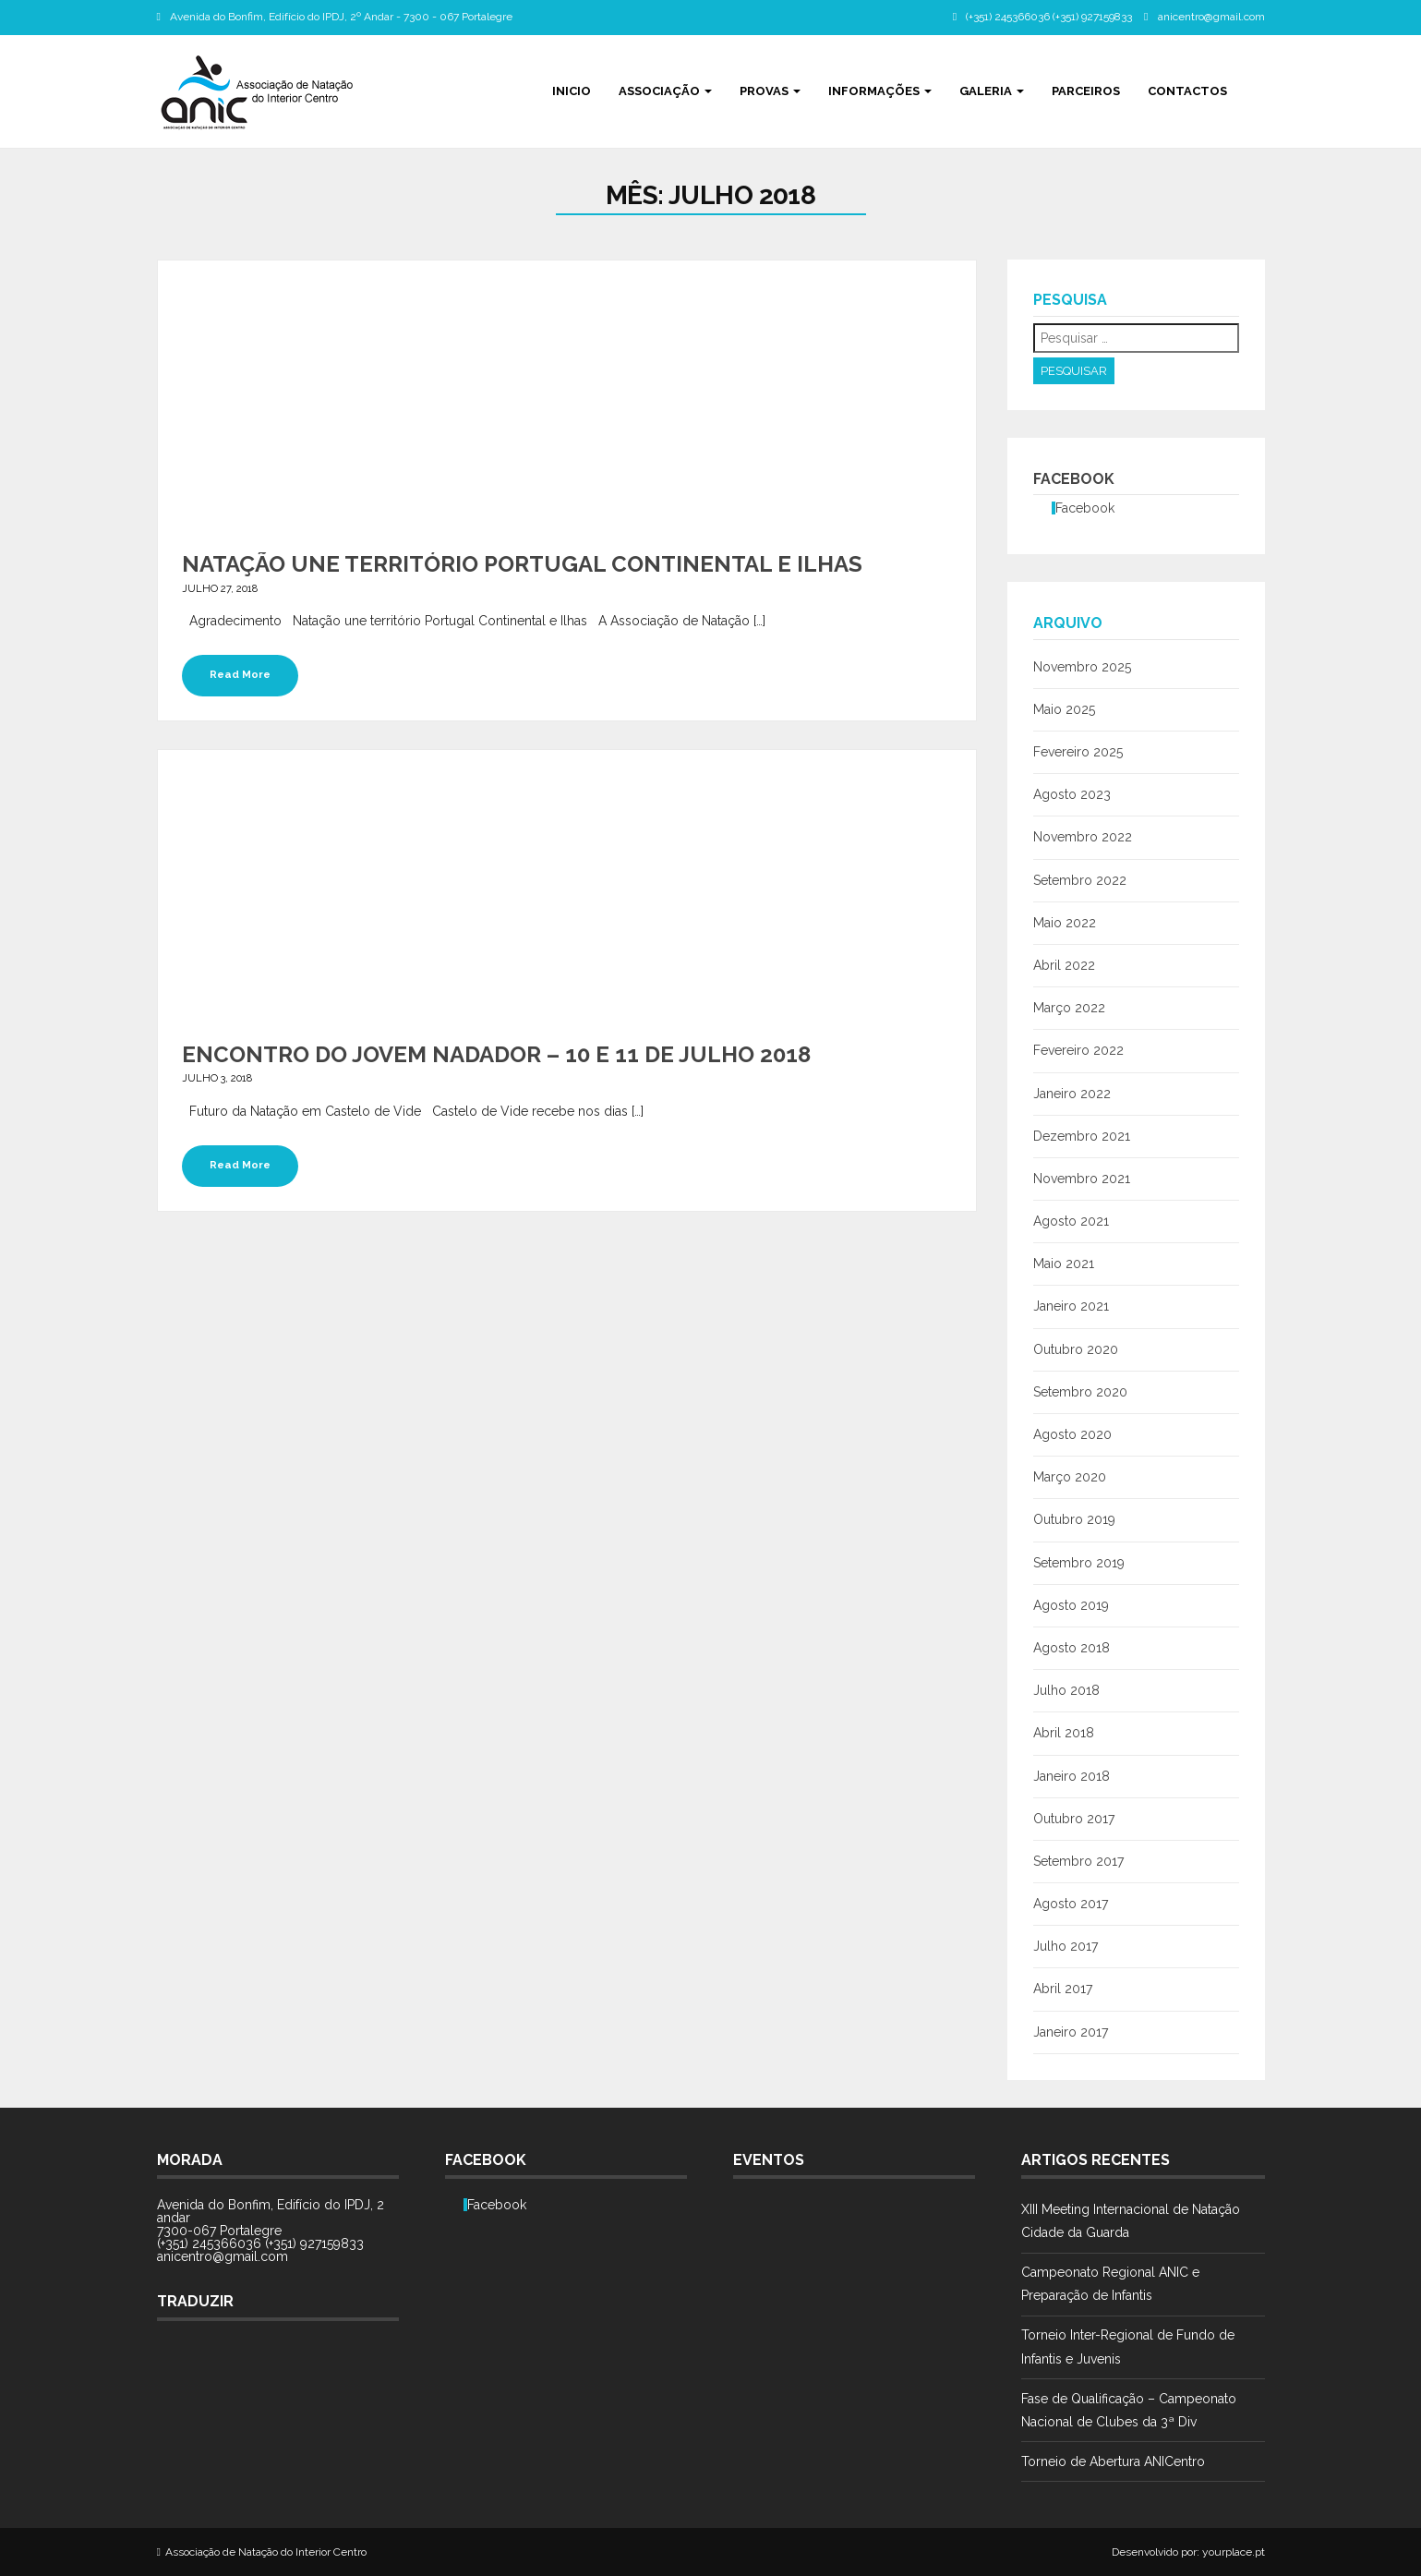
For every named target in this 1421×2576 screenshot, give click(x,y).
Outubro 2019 (1074, 1519)
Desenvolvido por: (1155, 2552)
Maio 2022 (1064, 922)
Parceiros (1086, 91)
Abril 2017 (1062, 1988)
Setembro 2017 (1078, 1861)
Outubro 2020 (1075, 1349)
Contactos (1187, 91)
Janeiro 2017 (1070, 2032)
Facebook (1073, 479)
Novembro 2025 (1082, 666)
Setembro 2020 (1080, 1392)
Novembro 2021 (1081, 1178)
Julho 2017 (1065, 1946)
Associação (665, 91)
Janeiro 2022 (1072, 1093)
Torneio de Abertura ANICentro (1113, 2461)
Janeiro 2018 (1071, 1776)
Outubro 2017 (1073, 1818)
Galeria (991, 91)
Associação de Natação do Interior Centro (266, 2552)
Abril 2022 (1064, 965)
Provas (770, 91)
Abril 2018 (1063, 1732)
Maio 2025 (1064, 709)
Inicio (571, 91)
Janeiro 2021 (1071, 1306)
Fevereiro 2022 (1078, 1050)
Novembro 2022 (1082, 836)
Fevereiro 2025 (1078, 751)
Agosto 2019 (1071, 1605)
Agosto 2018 (1071, 1647)
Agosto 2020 (1072, 1434)
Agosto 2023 (1072, 794)
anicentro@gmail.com (1211, 16)
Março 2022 (1069, 1007)
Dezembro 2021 (1081, 1136)
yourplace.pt (1233, 2552)
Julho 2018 (1066, 1690)
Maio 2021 (1063, 1263)
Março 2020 (1069, 1476)
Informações (880, 91)
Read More (240, 674)
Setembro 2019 (1079, 1562)
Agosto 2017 (1070, 1903)
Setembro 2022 (1079, 880)
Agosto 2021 (1071, 1221)
